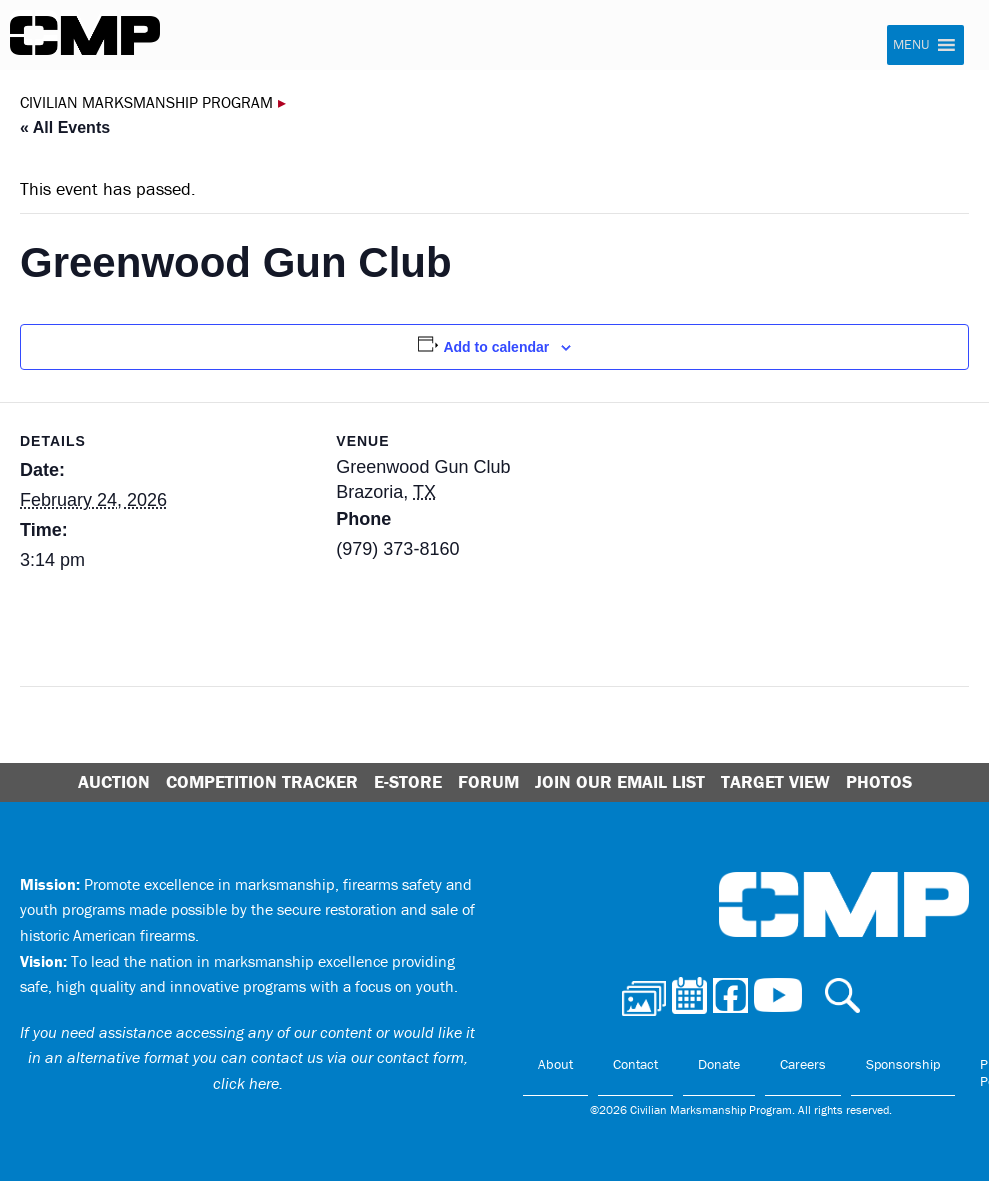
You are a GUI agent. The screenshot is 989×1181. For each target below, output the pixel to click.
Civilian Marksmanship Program (85, 36)
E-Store (408, 781)
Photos (879, 781)
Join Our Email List (620, 781)
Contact (635, 1064)
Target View (775, 781)
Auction (114, 781)
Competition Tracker (262, 781)
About (555, 1064)
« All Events (65, 127)
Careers (803, 1064)
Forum (488, 781)
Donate (719, 1064)
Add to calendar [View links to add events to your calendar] (496, 347)
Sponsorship (903, 1064)
